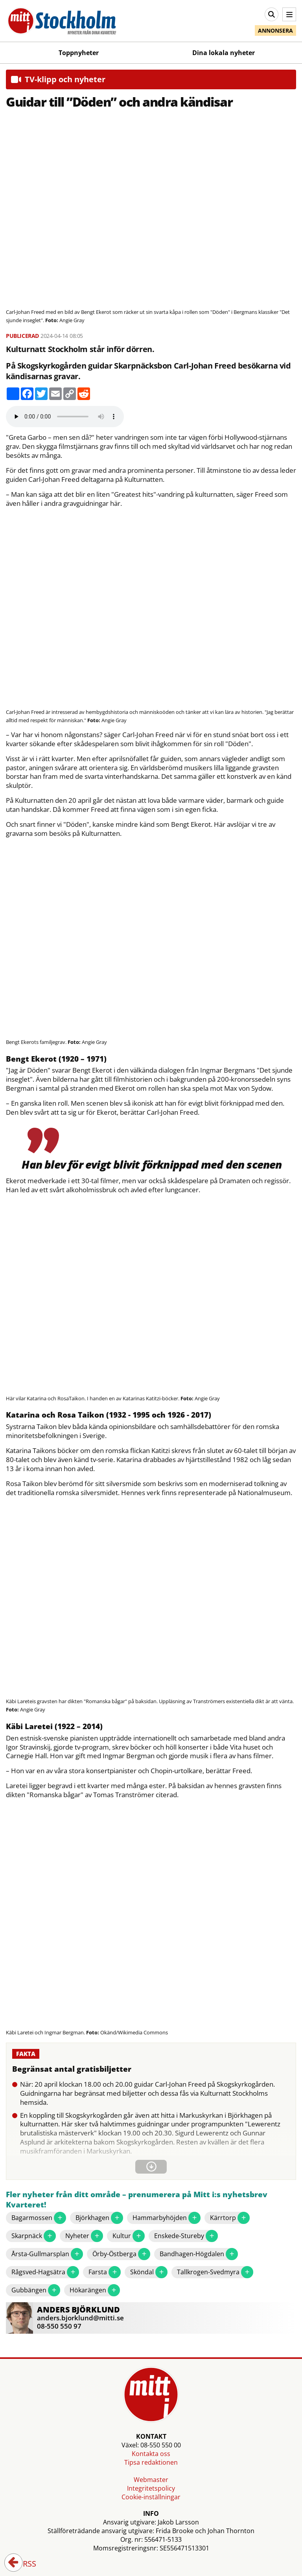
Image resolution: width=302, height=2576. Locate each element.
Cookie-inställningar (151, 2497)
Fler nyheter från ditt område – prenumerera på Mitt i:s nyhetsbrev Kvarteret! (136, 2200)
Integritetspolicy (151, 2488)
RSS (24, 2564)
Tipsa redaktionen (151, 2462)
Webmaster (151, 2479)
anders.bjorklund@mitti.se (80, 2318)
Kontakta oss (151, 2453)
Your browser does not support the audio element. (65, 416)
